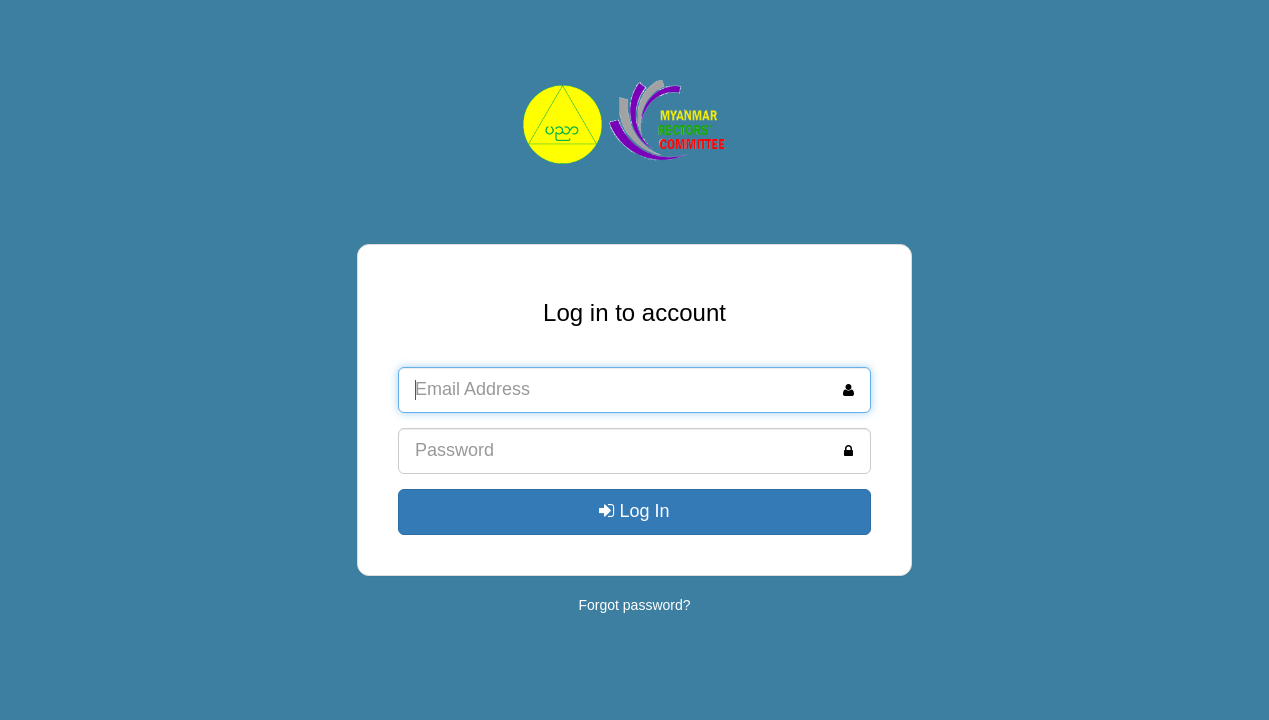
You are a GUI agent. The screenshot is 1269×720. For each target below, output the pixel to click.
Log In (634, 511)
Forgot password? (634, 605)
